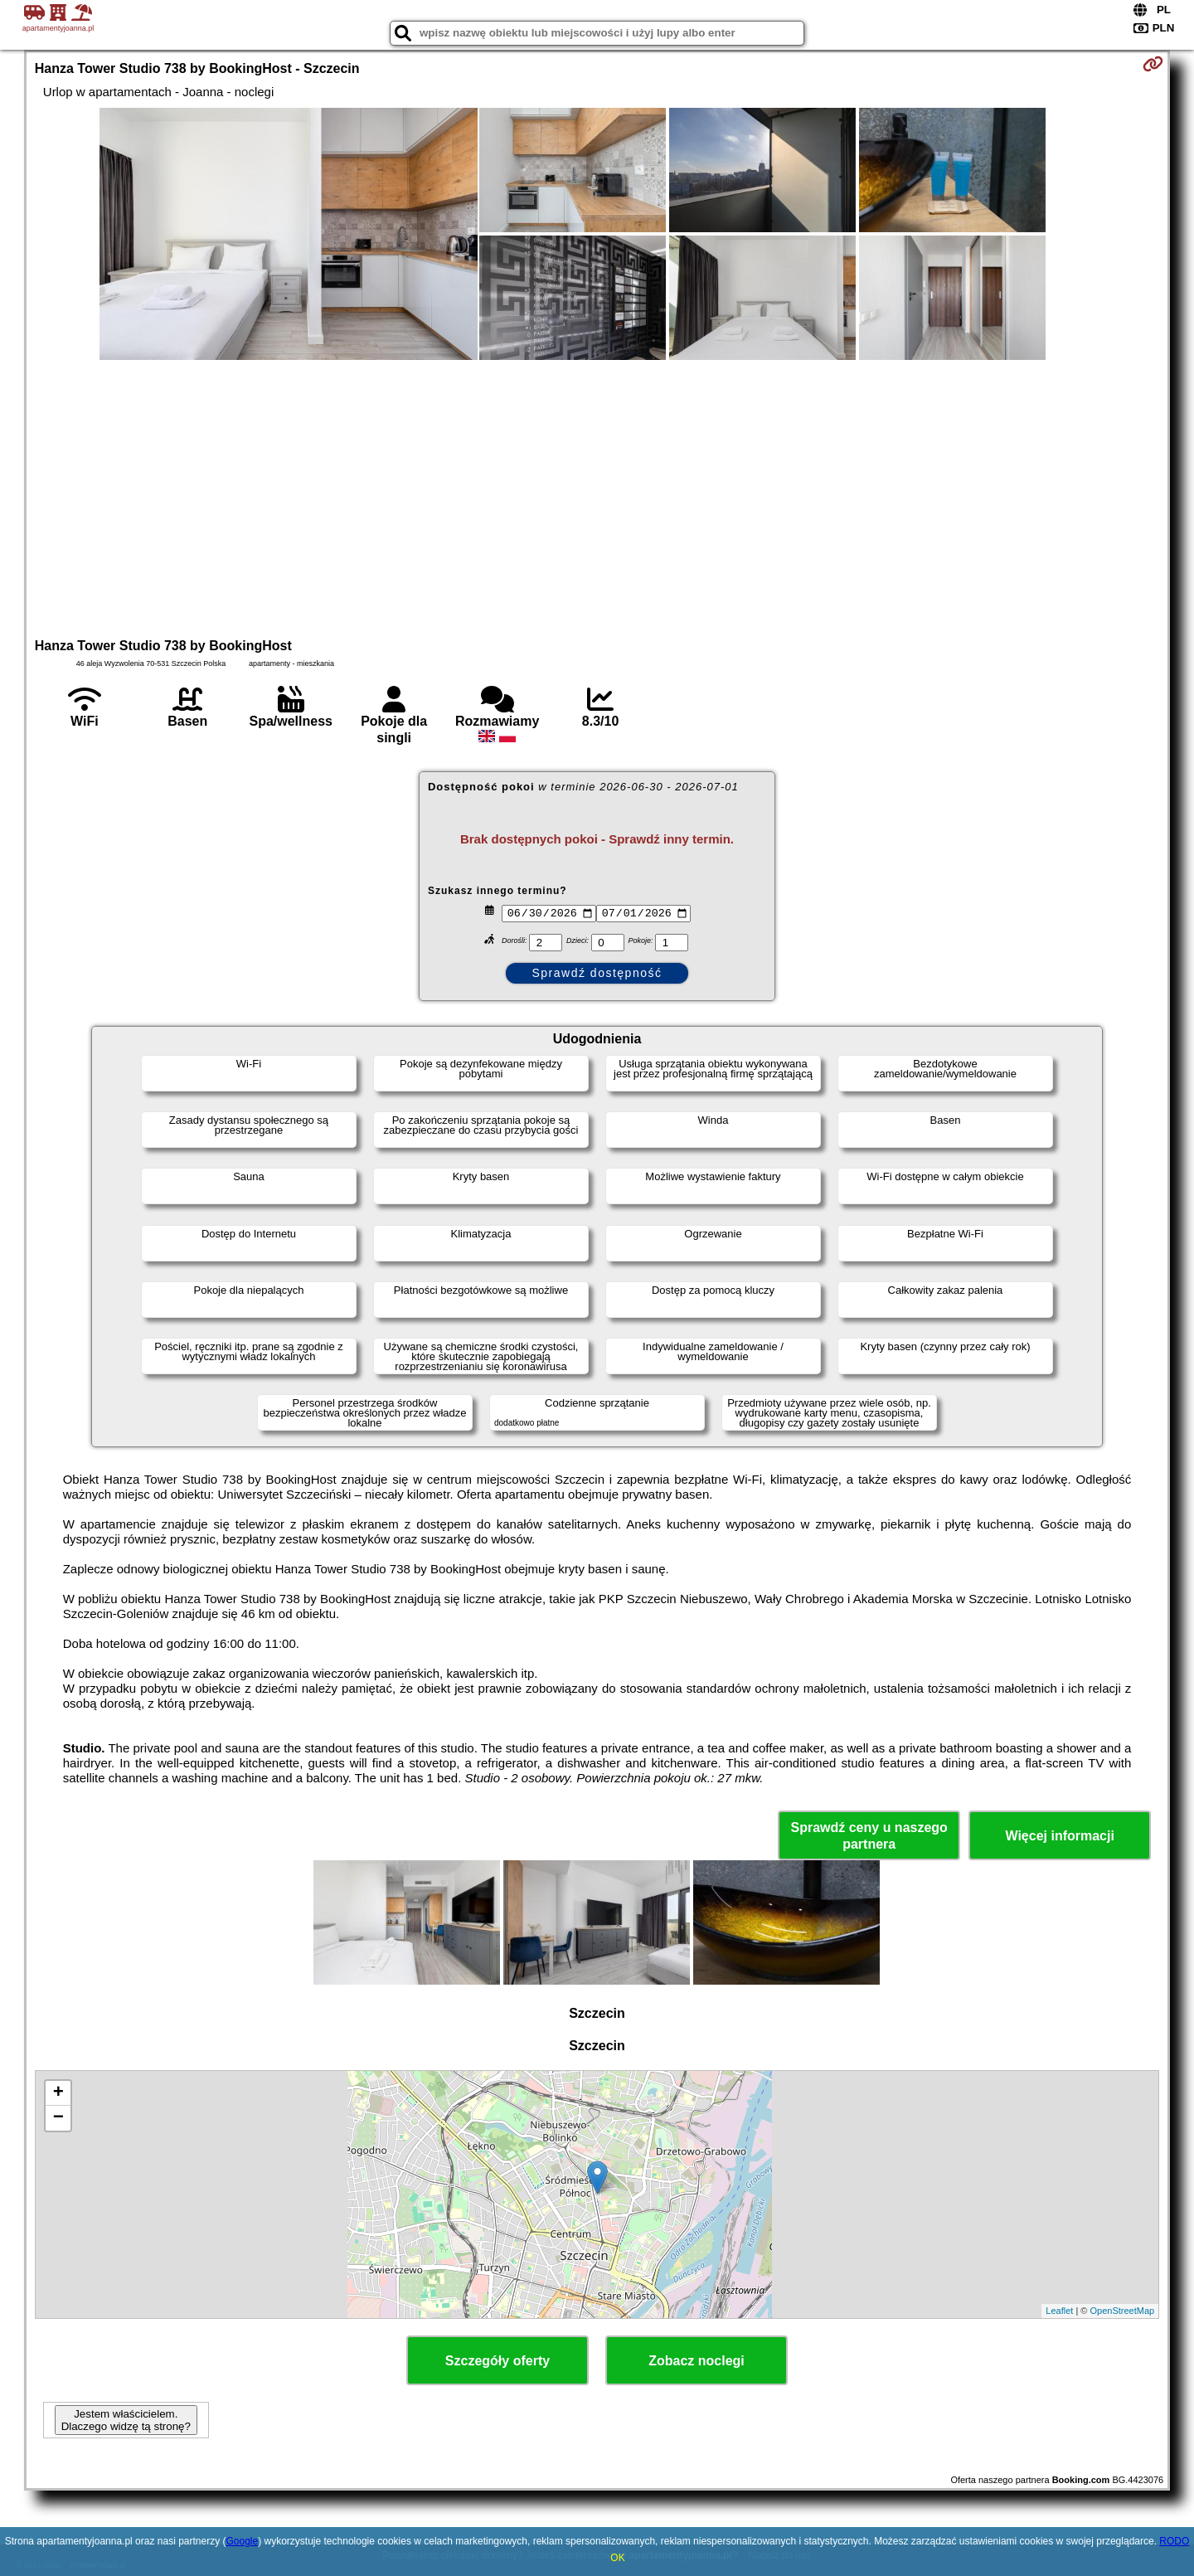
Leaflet (1059, 2311)
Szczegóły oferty (497, 2361)
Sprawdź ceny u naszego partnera (868, 1835)
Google (242, 2541)
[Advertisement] (597, 497)
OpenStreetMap (1122, 2311)
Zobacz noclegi (696, 2361)
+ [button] (58, 2093)
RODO (1174, 2541)
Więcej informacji (1059, 1836)
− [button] (58, 2118)
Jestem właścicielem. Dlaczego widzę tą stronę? (126, 2420)
